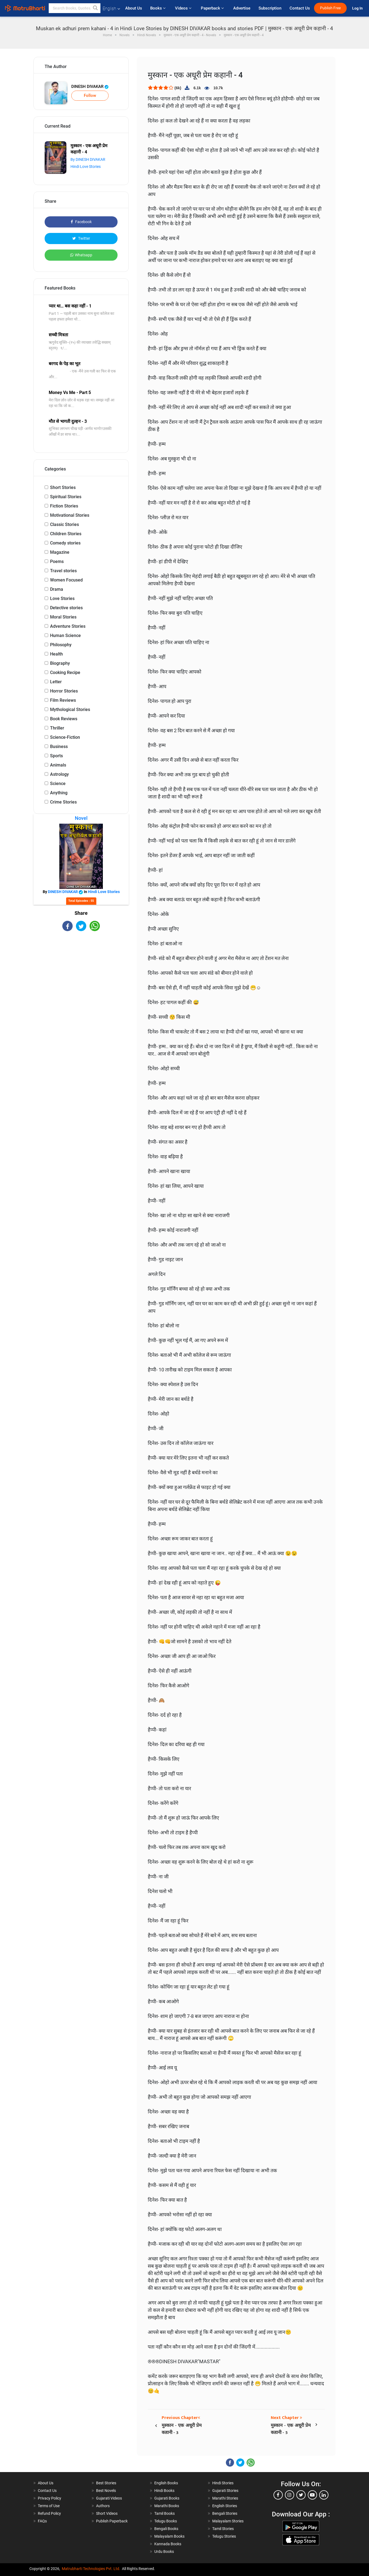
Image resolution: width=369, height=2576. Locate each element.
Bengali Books (166, 2528)
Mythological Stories (70, 709)
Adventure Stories (67, 626)
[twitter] (301, 2495)
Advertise (241, 8)
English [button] (111, 8)
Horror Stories (64, 691)
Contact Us (300, 8)
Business (59, 746)
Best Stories (106, 2483)
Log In (358, 8)
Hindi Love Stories (85, 166)
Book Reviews (63, 718)
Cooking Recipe (65, 672)
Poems (57, 561)
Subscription (270, 8)
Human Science (65, 635)
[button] (95, 8)
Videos (184, 8)
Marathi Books (166, 2506)
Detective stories (66, 607)
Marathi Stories (225, 2498)
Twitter (81, 238)
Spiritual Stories (65, 496)
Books (158, 8)
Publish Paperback (112, 2521)
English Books (166, 2483)
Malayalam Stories (228, 2521)
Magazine (59, 552)
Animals (58, 765)
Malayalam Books (169, 2536)
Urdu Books (164, 2551)
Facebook (81, 222)
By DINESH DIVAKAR (87, 159)
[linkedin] (323, 2495)
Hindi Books (164, 2490)
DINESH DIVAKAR (90, 86)
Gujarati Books (166, 2498)
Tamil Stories (223, 2528)
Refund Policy (49, 2513)
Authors (103, 2506)
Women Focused (66, 580)
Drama (56, 589)
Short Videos (107, 2513)
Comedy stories (65, 543)
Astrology (59, 774)
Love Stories (62, 598)
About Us (133, 8)
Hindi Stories (222, 2483)
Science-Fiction (65, 737)
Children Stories (65, 533)
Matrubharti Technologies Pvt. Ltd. (91, 2568)
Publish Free (330, 8)
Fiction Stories (64, 506)
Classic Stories (64, 524)
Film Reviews (63, 700)
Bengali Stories (224, 2513)
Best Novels (106, 2490)
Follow (90, 95)
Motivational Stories (69, 515)
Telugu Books (165, 2521)
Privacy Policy (49, 2498)
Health (56, 654)
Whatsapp (81, 255)
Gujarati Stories (225, 2490)
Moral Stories (63, 617)
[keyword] (74, 8)
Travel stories (63, 570)
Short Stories (63, 487)
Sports (56, 755)
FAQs (42, 2521)
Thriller (57, 728)
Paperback (213, 8)
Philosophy (61, 644)
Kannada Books (167, 2544)
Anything (58, 792)
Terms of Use (49, 2506)
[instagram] (289, 2495)
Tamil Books (164, 2513)
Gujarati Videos (109, 2498)
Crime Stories (63, 802)
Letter (56, 681)
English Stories (224, 2506)
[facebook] (278, 2495)
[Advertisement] (81, 979)
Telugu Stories (224, 2536)
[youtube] (312, 2495)
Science (58, 783)
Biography (60, 663)
